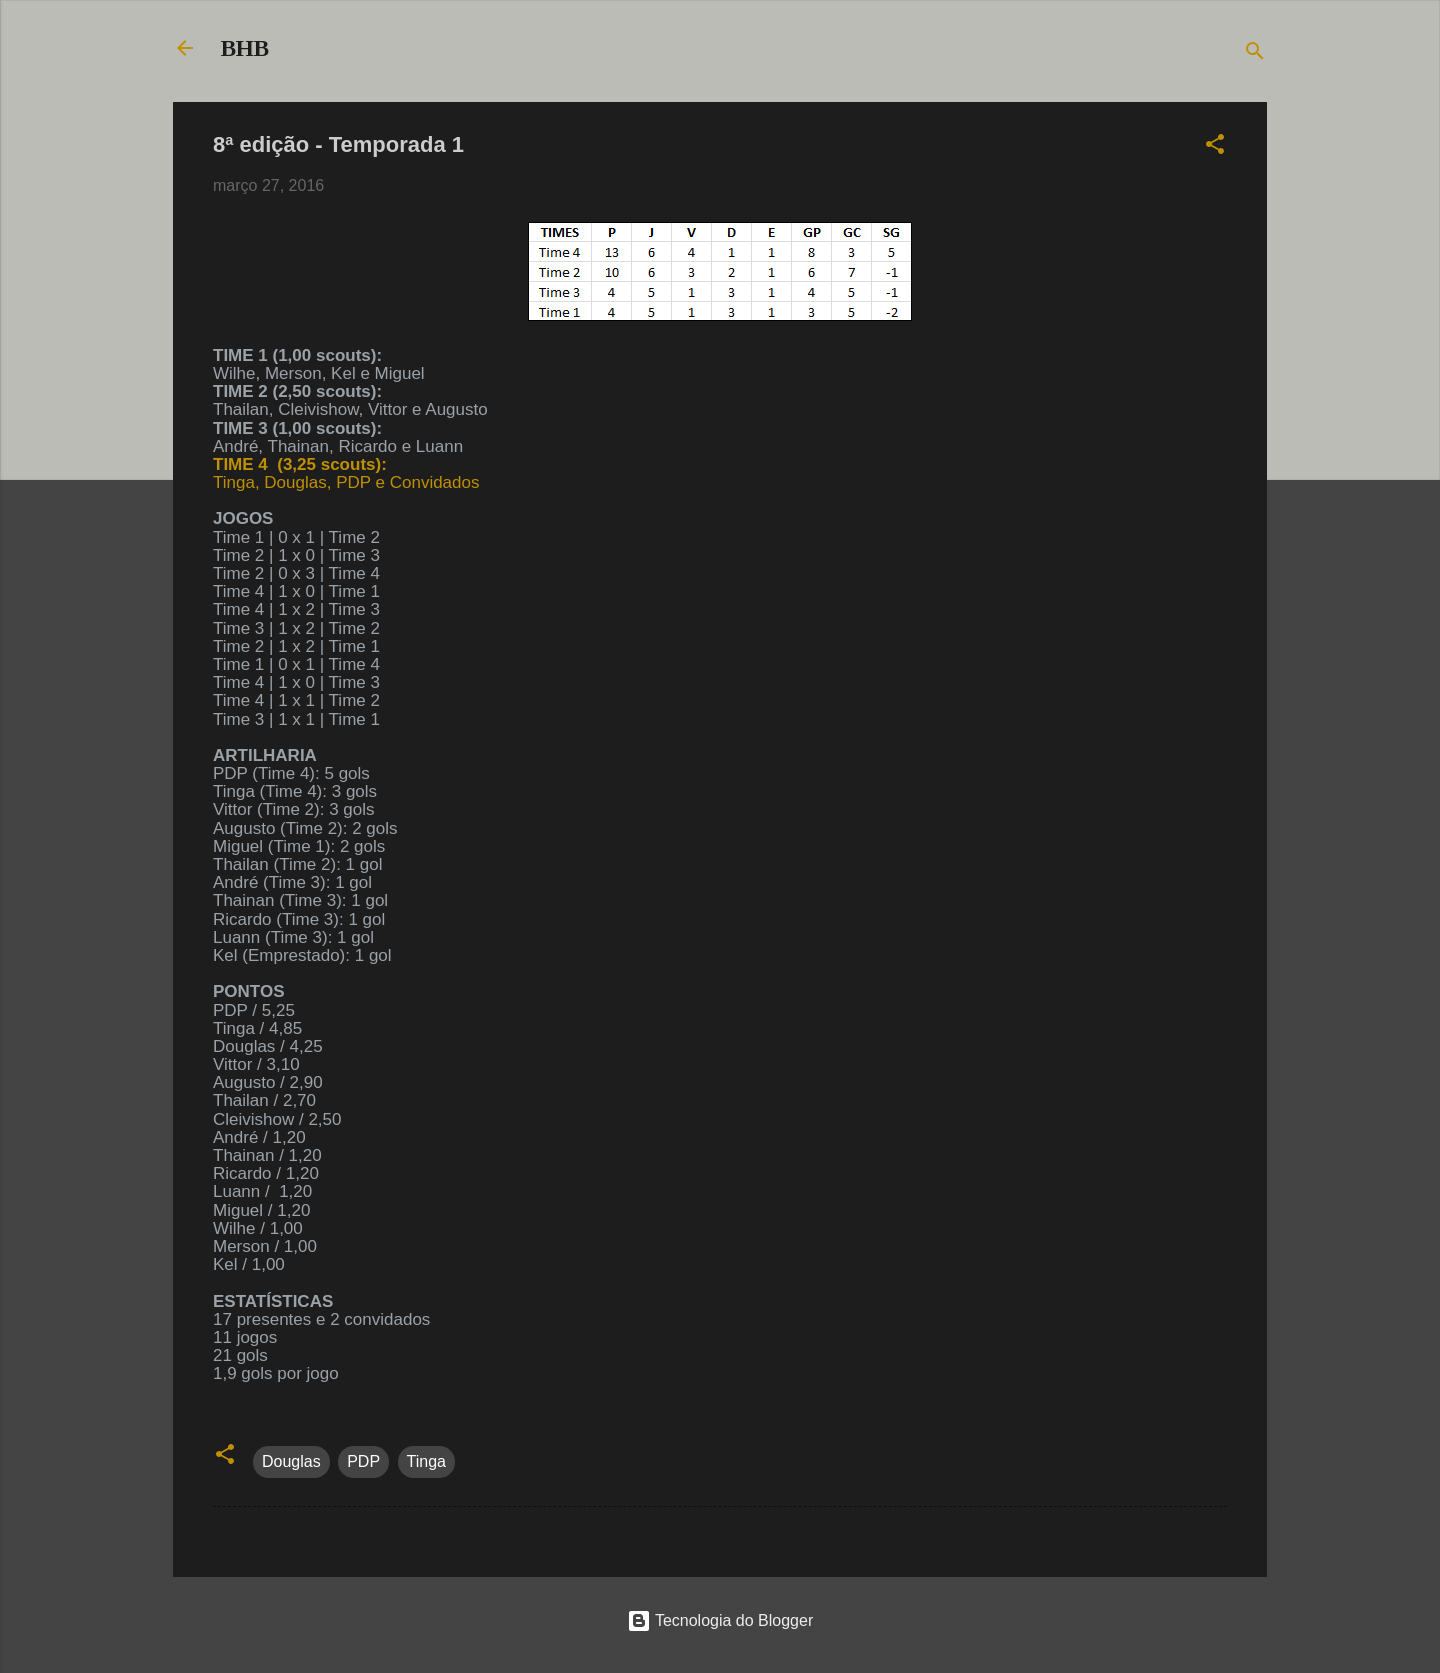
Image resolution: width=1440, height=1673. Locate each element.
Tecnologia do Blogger (720, 1620)
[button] (1215, 147)
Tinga (426, 1461)
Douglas (291, 1461)
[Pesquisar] (1255, 54)
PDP (363, 1461)
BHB (245, 48)
